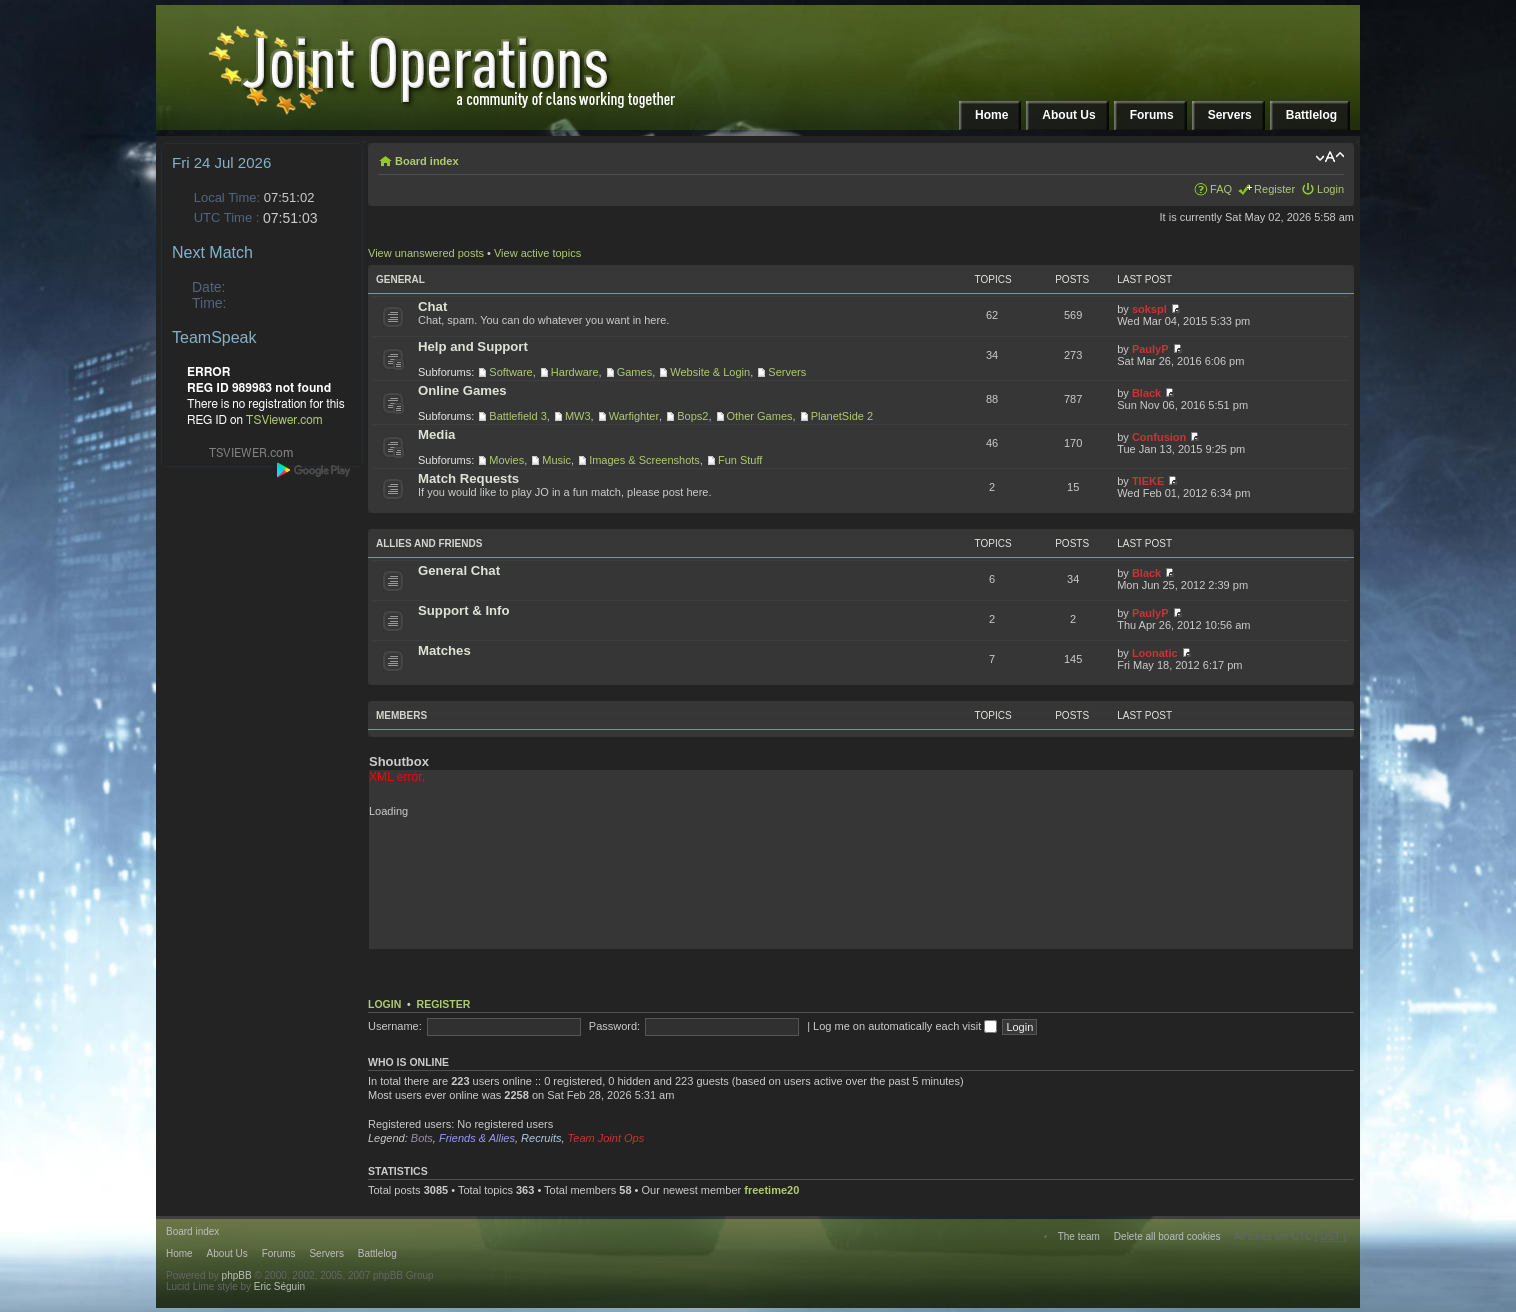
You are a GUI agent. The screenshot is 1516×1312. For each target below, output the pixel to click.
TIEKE (1148, 481)
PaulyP (1150, 349)
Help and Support (473, 346)
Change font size (1329, 157)
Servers (787, 372)
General (400, 279)
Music (556, 460)
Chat (432, 306)
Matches (444, 650)
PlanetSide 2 (842, 416)
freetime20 (771, 1190)
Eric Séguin (279, 1286)
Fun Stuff (740, 460)
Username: (395, 1026)
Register (1274, 189)
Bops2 (692, 416)
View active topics (537, 253)
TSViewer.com (284, 420)
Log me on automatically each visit (905, 1026)
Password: (614, 1026)
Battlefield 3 (517, 416)
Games (634, 372)
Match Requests (468, 478)
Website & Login (710, 372)
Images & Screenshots (644, 460)
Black (1146, 393)
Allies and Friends (429, 543)
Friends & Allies (477, 1138)
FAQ (1221, 189)
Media (436, 434)
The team (1079, 1236)
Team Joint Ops (606, 1138)
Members (401, 715)
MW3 (578, 416)
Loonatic (1155, 653)
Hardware (575, 372)
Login (1330, 189)
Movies (506, 460)
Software (510, 372)
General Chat (459, 570)
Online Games (462, 390)
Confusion (1159, 437)
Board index (427, 161)
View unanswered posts (426, 253)
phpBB (237, 1275)
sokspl (1149, 309)
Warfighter (634, 416)
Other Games (760, 416)
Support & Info (464, 610)
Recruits (541, 1138)
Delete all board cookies (1167, 1236)
